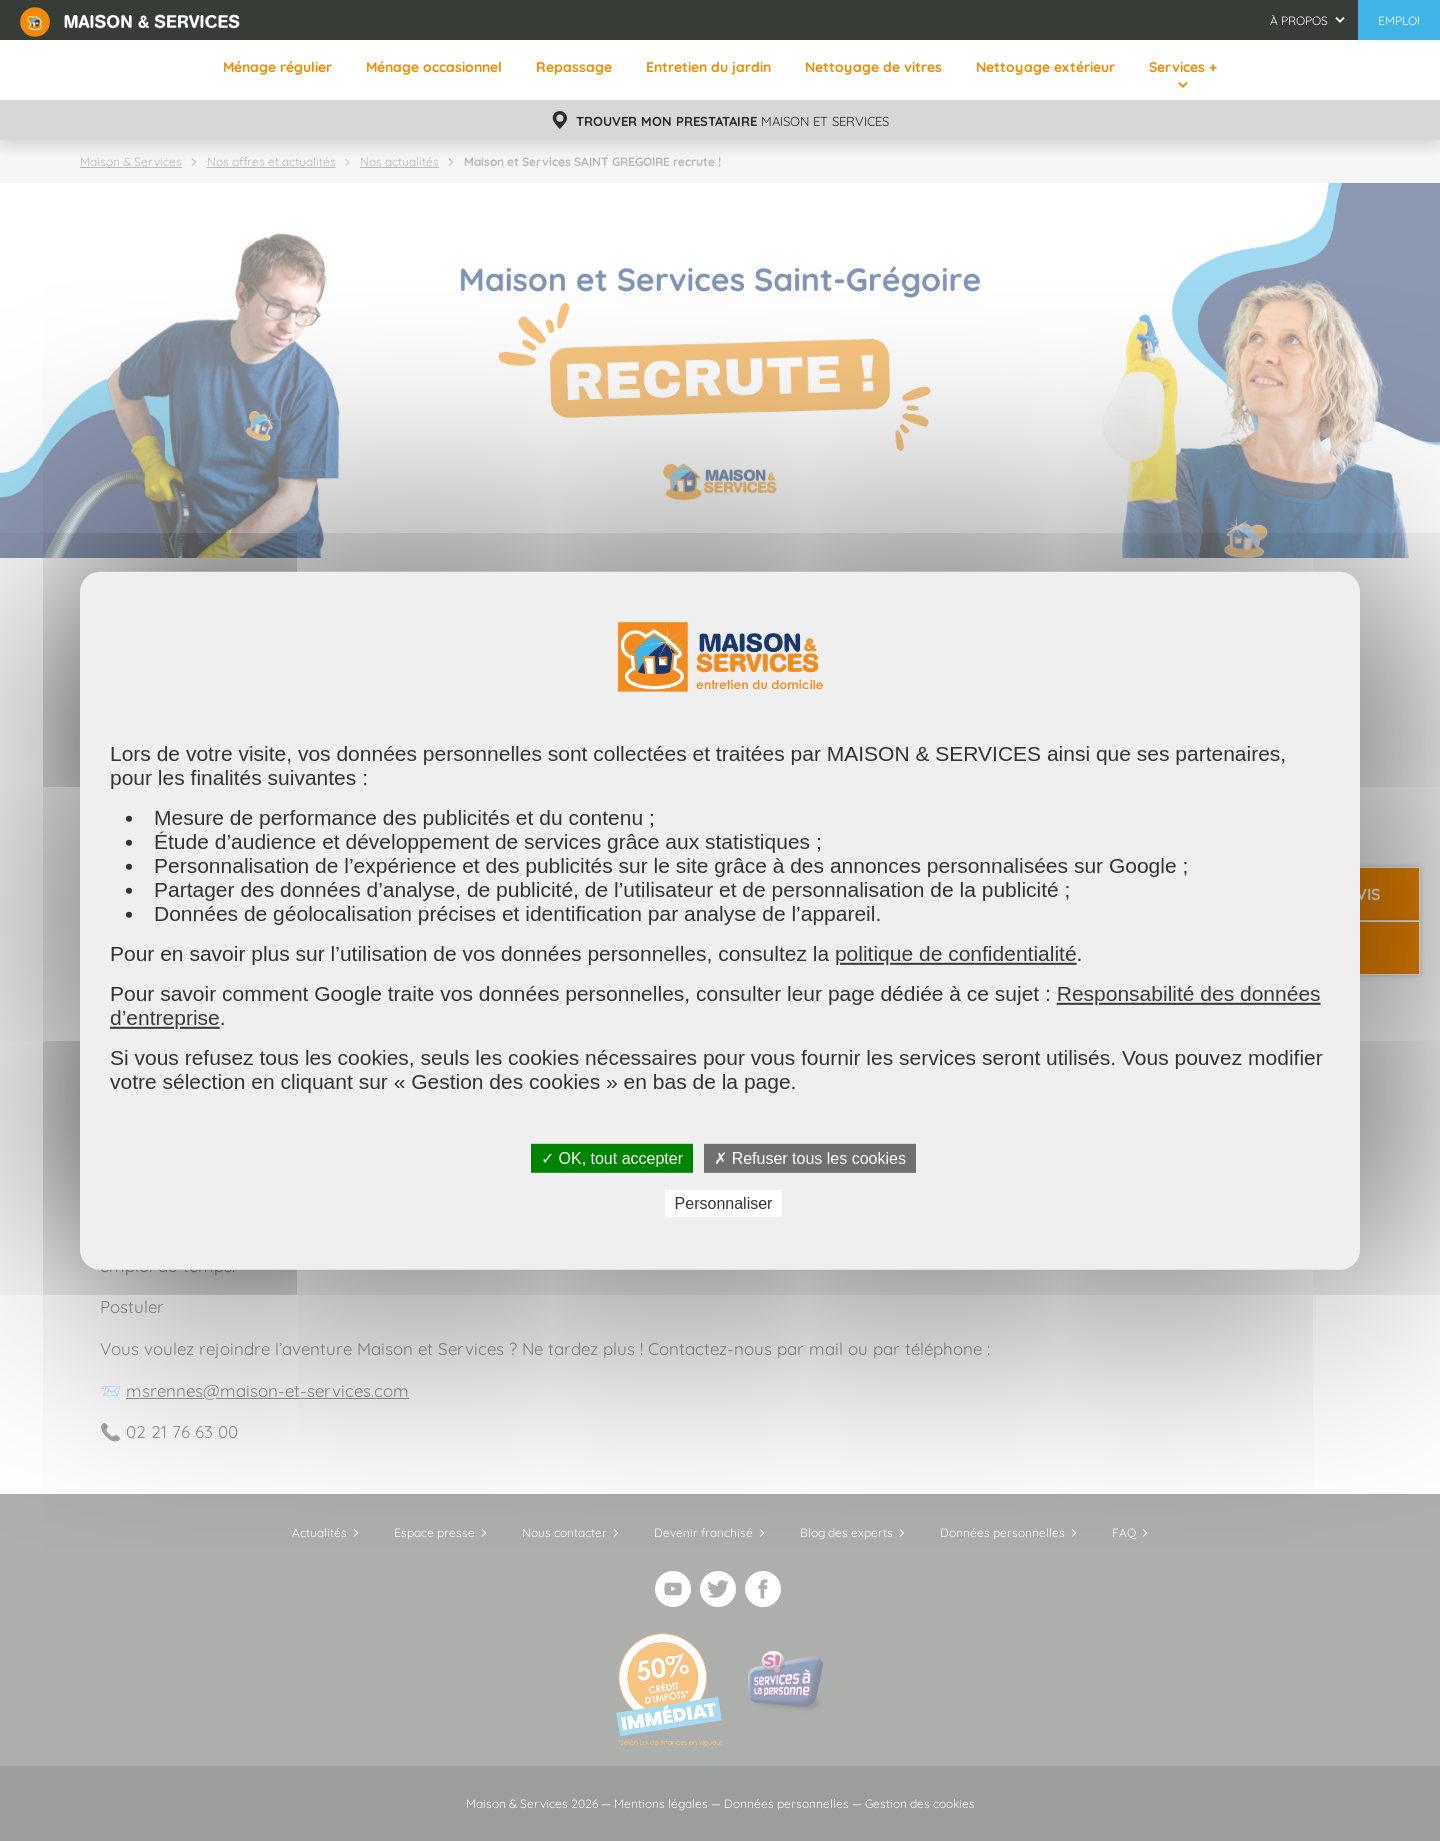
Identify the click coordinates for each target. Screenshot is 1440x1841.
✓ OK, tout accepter (612, 1157)
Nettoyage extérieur (1045, 67)
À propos (1299, 20)
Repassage (574, 67)
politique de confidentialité (956, 952)
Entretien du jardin (708, 67)
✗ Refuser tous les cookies (810, 1157)
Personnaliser (724, 1203)
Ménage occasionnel (434, 67)
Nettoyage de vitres (873, 67)
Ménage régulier (277, 67)
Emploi (1399, 20)
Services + (1183, 67)
